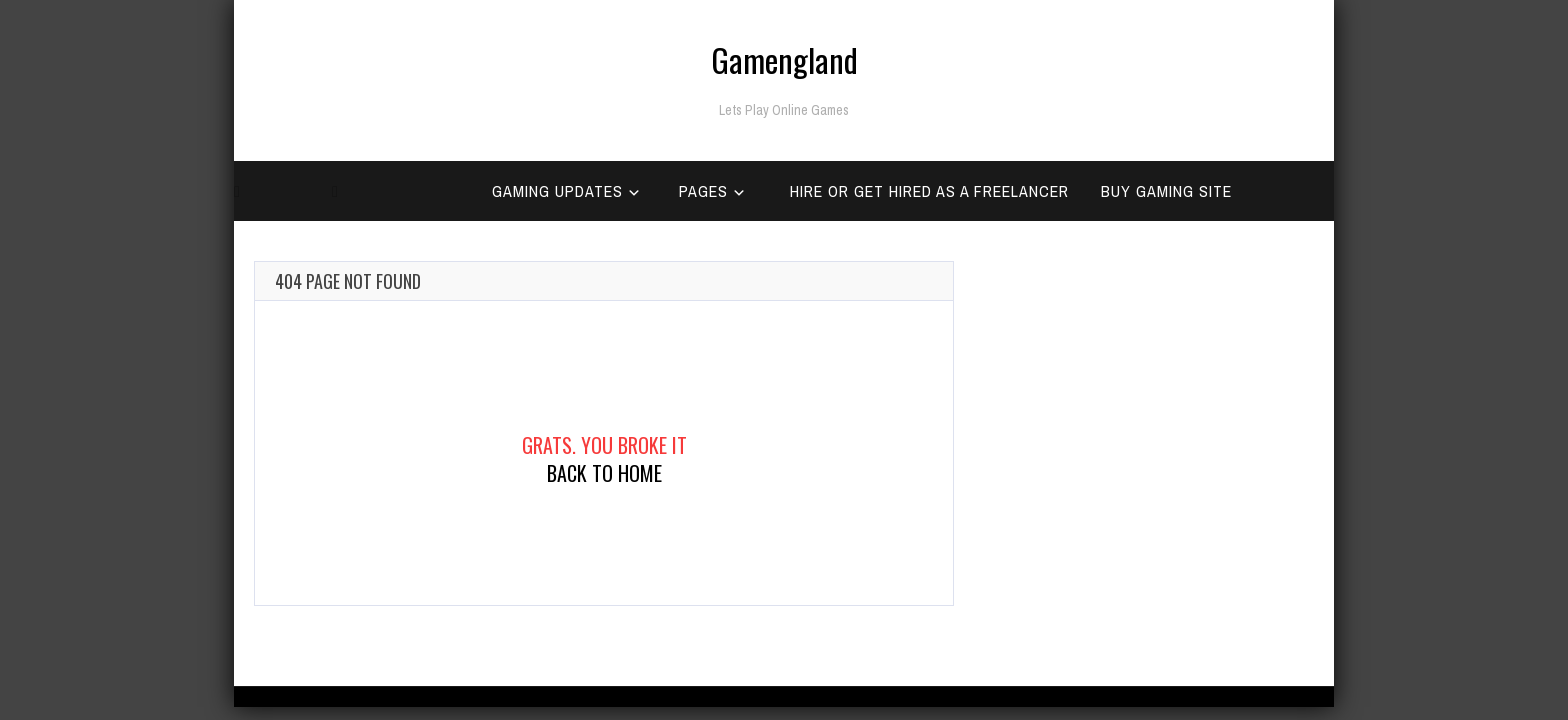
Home (265, 251)
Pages (703, 191)
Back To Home (604, 473)
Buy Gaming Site (1166, 191)
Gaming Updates (557, 191)
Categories (389, 251)
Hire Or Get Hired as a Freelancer (929, 191)
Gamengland (784, 59)
